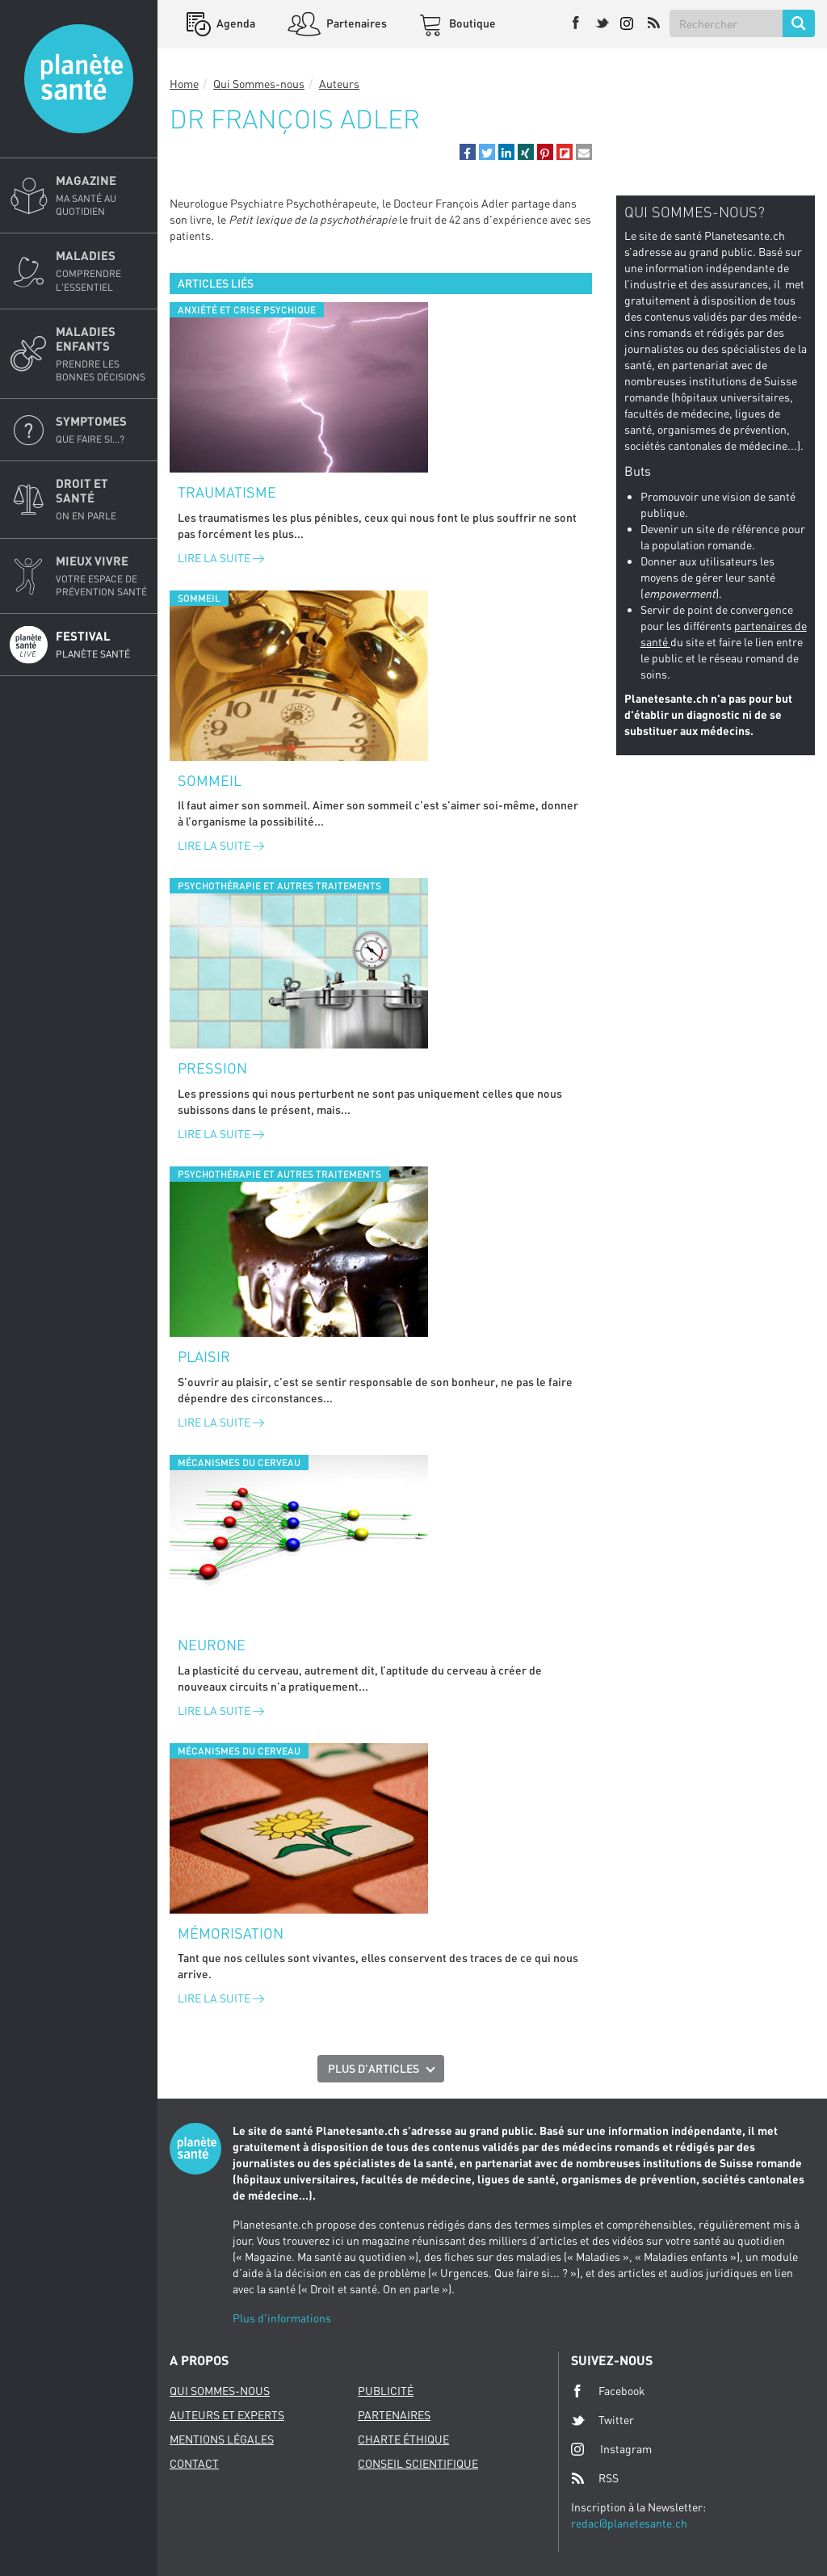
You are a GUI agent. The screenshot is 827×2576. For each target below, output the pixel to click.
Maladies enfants (102, 354)
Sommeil (209, 780)
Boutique (471, 23)
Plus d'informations (282, 2318)
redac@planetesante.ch (629, 2523)
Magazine (102, 195)
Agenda (234, 23)
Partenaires (355, 23)
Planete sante (78, 78)
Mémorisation (230, 1933)
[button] (468, 152)
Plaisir (204, 1356)
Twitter (602, 2420)
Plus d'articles (373, 2068)
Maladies (102, 270)
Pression (212, 1068)
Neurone (212, 1645)
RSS (595, 2478)
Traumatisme (227, 492)
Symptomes (102, 430)
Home (184, 83)
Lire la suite (221, 558)
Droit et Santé (102, 499)
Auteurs (339, 83)
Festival (102, 644)
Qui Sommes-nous (258, 83)
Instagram (611, 2449)
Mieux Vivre (102, 576)
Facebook (608, 2391)
